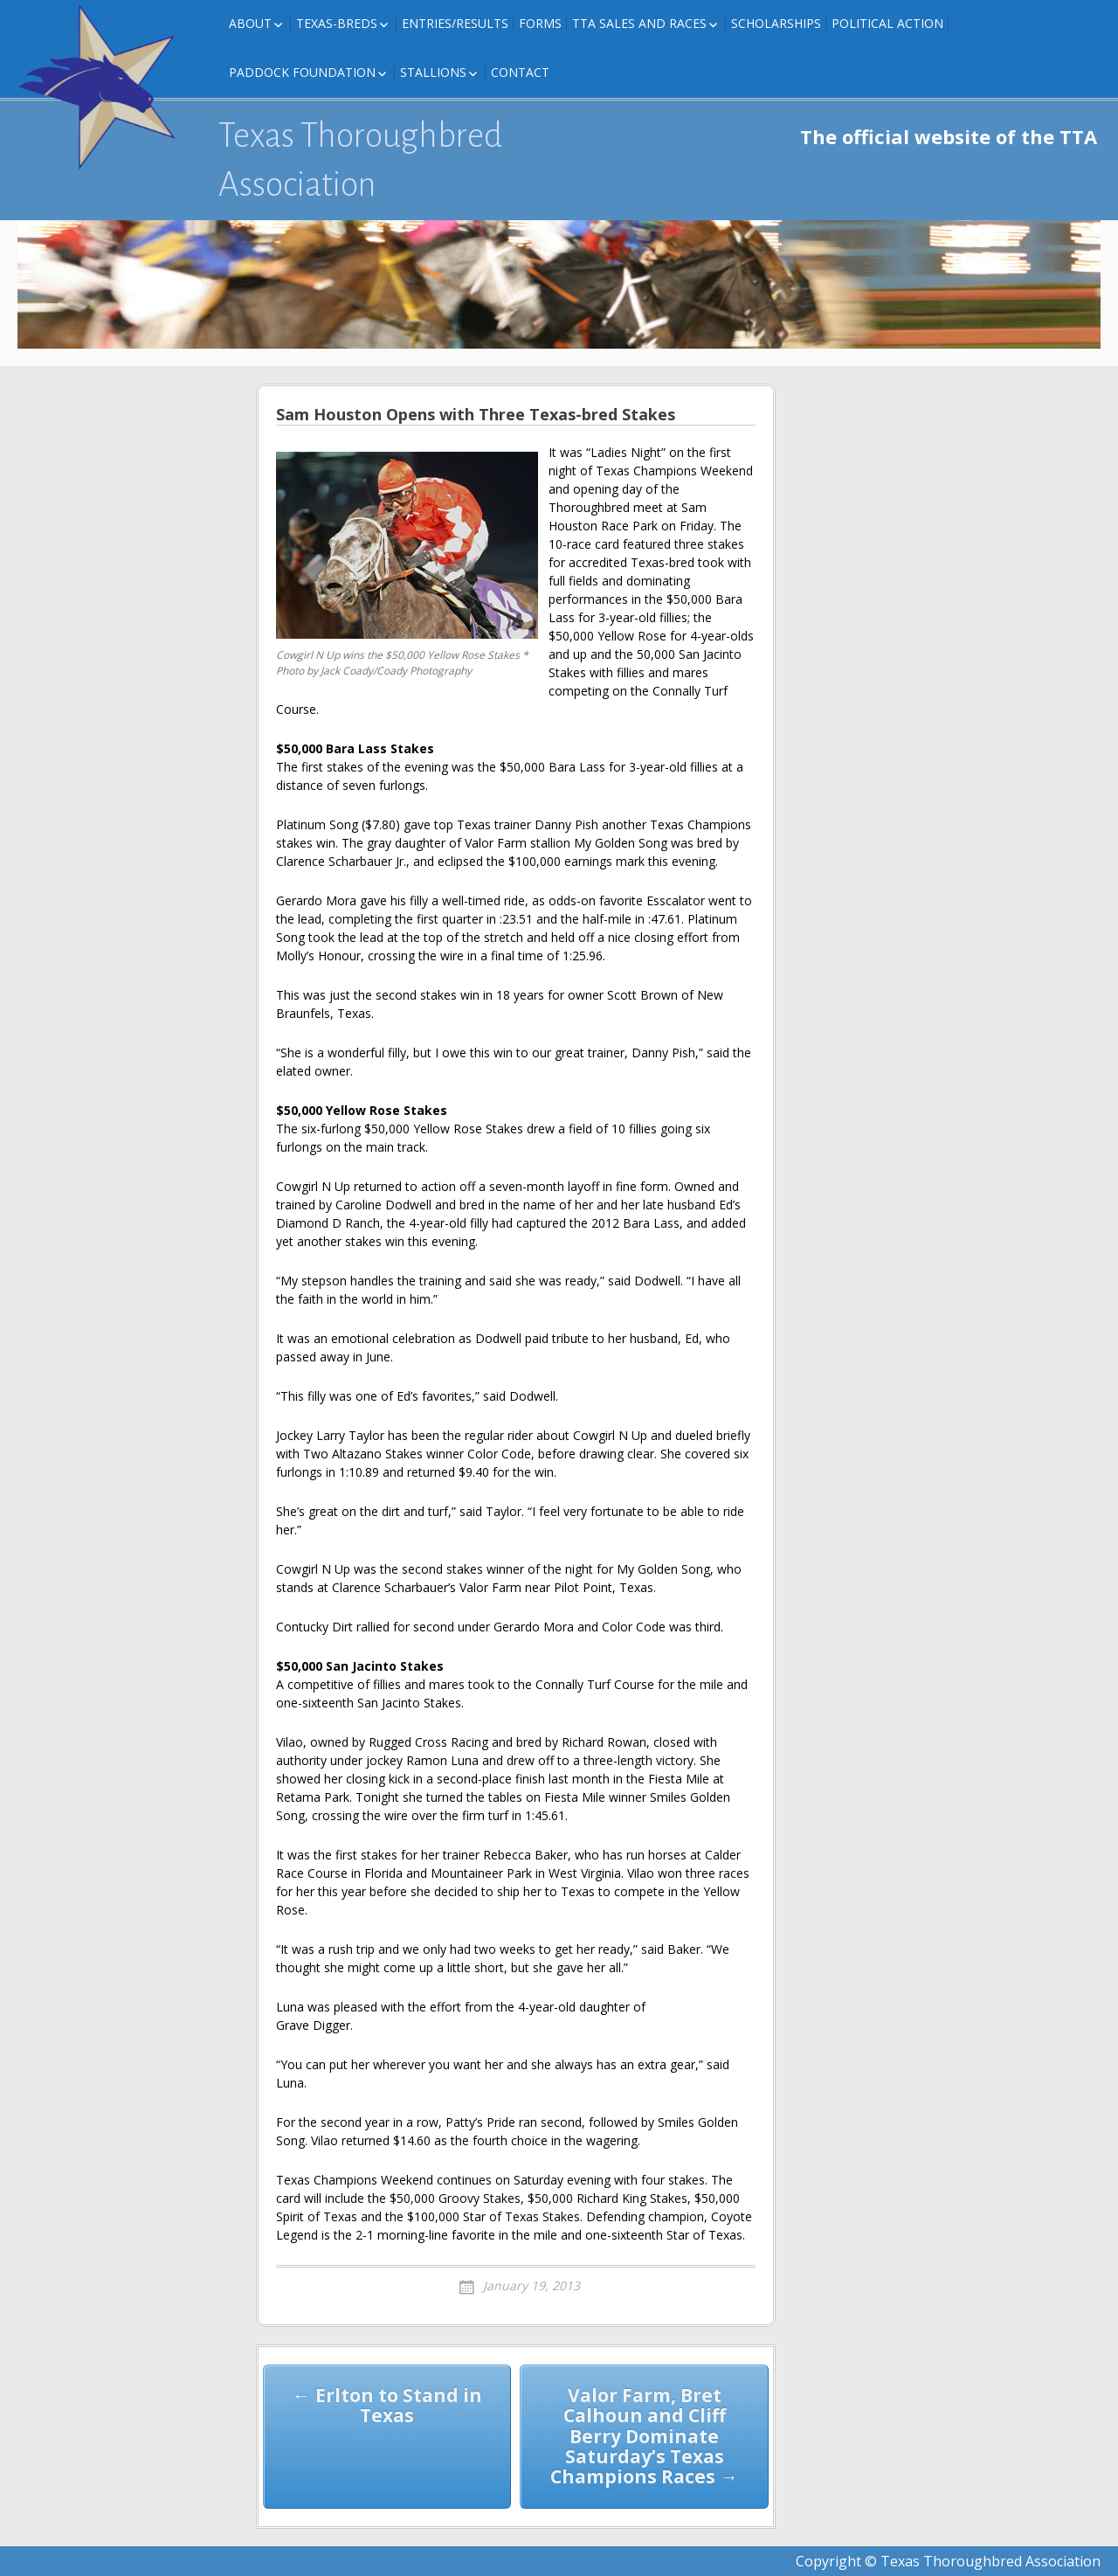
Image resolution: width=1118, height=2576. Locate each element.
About (250, 23)
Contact (520, 72)
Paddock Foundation (302, 72)
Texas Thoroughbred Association (360, 160)
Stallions (433, 72)
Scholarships (776, 23)
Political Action (887, 23)
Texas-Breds (336, 23)
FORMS (540, 23)
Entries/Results (455, 23)
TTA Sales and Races (639, 23)
